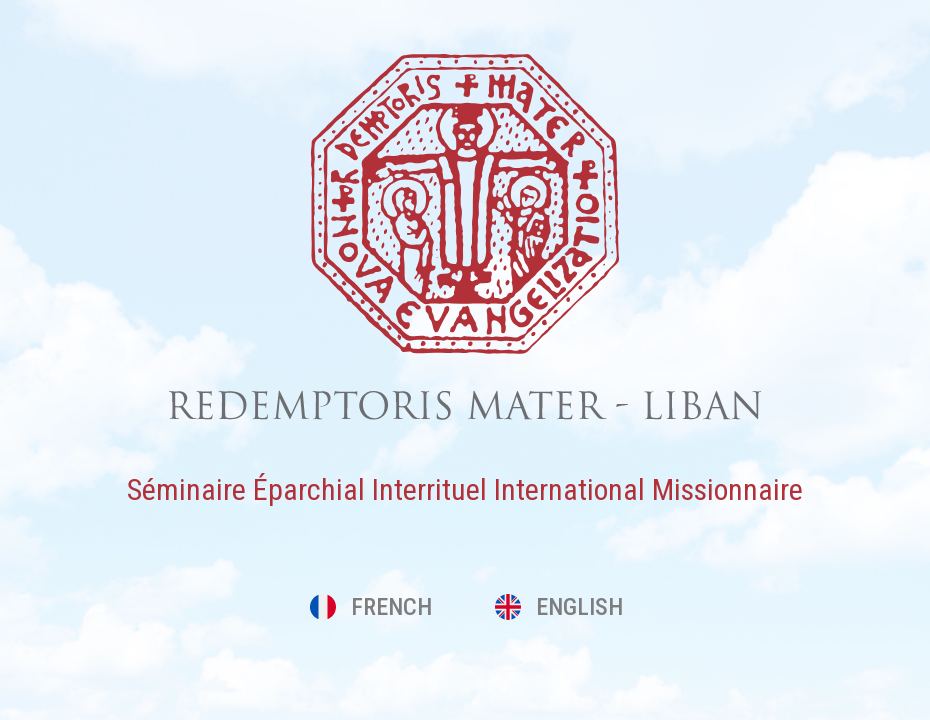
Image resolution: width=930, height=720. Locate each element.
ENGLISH (559, 607)
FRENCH (371, 607)
